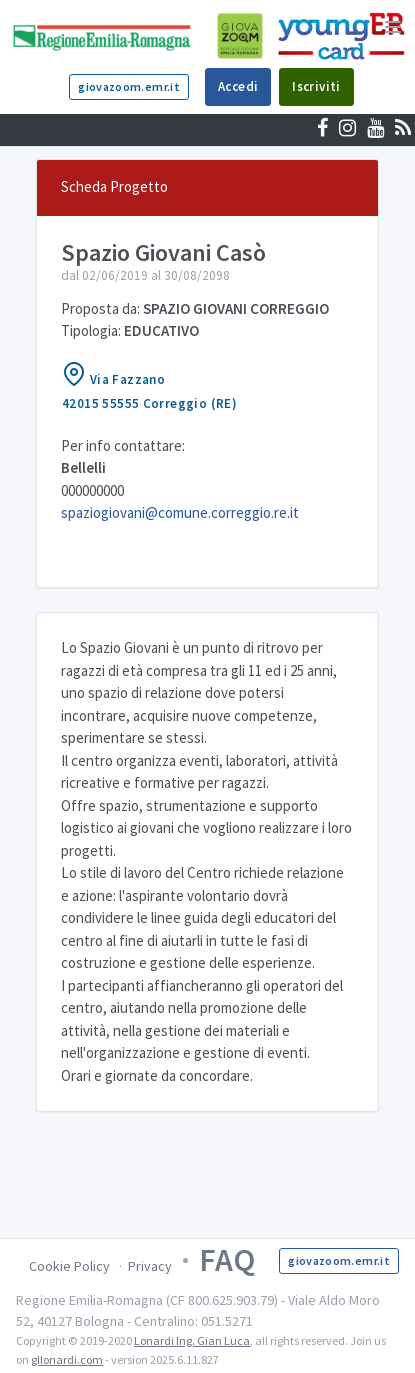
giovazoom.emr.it (129, 86)
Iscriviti (316, 86)
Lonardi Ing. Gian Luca (192, 1340)
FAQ (227, 1260)
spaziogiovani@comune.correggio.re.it (180, 512)
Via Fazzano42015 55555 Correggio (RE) (149, 386)
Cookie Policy (69, 1266)
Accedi (238, 86)
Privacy (150, 1266)
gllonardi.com (67, 1359)
